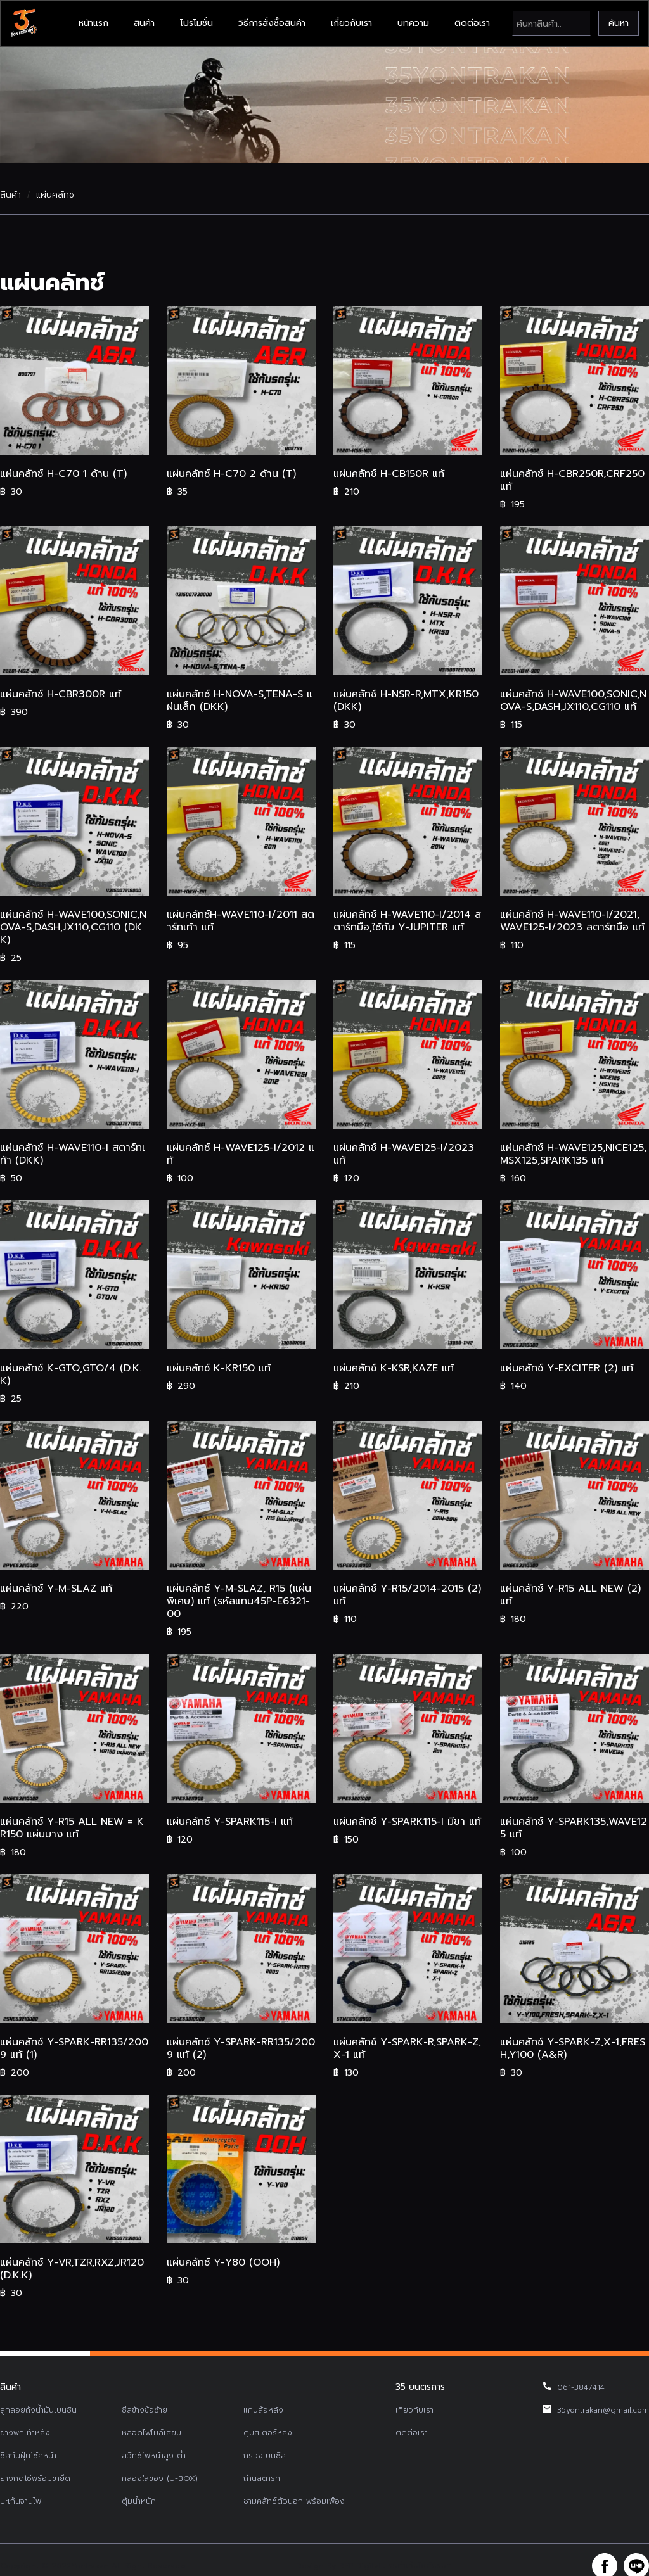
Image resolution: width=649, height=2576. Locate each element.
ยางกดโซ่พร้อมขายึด (35, 2478)
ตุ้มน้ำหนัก (139, 2501)
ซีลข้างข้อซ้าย (144, 2410)
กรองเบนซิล (264, 2455)
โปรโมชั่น (196, 23)
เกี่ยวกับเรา (351, 23)
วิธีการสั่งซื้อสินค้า (271, 23)
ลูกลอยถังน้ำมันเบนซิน (38, 2410)
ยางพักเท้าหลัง (25, 2433)
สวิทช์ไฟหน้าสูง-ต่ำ (154, 2455)
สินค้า (144, 23)
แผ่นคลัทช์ (55, 195)
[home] (23, 23)
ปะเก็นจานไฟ (20, 2501)
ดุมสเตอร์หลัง (267, 2433)
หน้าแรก (93, 23)
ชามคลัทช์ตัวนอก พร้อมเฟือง (294, 2501)
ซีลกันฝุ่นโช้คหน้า (28, 2455)
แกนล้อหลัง (263, 2410)
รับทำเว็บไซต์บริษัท (419, 2566)
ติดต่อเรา (472, 23)
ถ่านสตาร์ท (261, 2478)
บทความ (413, 23)
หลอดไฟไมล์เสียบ (151, 2433)
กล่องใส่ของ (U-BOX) (160, 2478)
